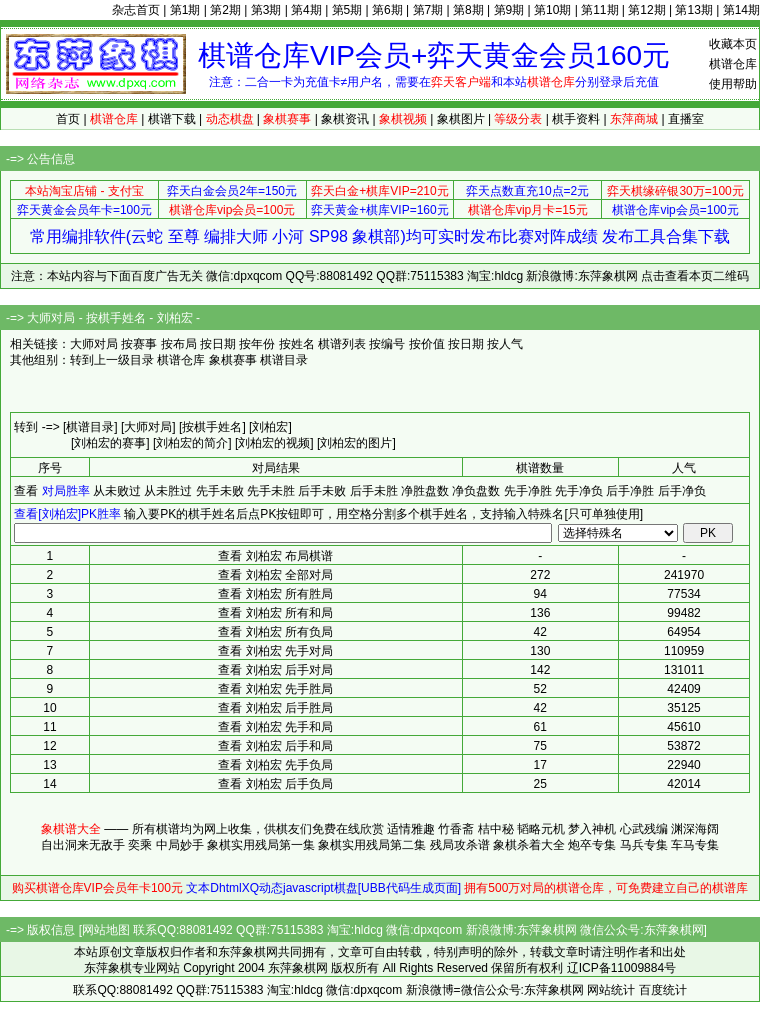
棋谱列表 (342, 344)
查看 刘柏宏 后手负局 (275, 784)
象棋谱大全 (71, 829)
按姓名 (297, 344)
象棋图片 (461, 119)
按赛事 (139, 344)
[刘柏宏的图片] (356, 443)
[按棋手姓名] (212, 427)
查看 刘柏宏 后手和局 (275, 746)
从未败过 (117, 491)
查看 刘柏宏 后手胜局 (275, 708)
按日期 (218, 344)
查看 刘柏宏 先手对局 (275, 651)
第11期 (599, 10)
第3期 (266, 10)
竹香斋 (456, 829)
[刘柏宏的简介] (192, 443)
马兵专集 (644, 845)
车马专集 (695, 845)
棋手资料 (576, 119)
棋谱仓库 (733, 64)
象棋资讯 (345, 119)
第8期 (468, 10)
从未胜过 (168, 491)
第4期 (306, 10)
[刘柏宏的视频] (274, 443)
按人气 (505, 344)
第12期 (646, 10)
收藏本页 (733, 44)
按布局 (179, 344)
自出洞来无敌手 (83, 845)
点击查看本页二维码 (695, 276)
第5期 (347, 10)
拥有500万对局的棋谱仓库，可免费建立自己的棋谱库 (606, 888)
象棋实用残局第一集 (261, 845)
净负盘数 (476, 491)
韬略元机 (541, 829)
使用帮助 (733, 84)
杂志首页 (136, 10)
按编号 (387, 344)
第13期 (693, 10)
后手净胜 (630, 491)
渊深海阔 (695, 829)
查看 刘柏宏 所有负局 (275, 632)
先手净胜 (528, 491)
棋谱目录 (284, 360)
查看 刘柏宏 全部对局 (275, 575)
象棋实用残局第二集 (372, 845)
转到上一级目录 (112, 360)
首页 (68, 119)
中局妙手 (180, 845)
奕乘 (140, 845)
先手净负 (579, 491)
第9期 (509, 10)
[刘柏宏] (270, 427)
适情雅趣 (411, 829)
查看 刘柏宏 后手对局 (275, 670)
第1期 (185, 10)
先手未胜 (271, 491)
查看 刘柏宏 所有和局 (275, 613)
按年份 (257, 344)
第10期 (552, 10)
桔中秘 (496, 829)
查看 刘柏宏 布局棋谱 (275, 556)
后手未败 (322, 491)
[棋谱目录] (90, 427)
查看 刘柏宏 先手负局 (275, 765)
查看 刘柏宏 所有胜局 (275, 594)
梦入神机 (592, 829)
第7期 (428, 10)
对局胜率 (66, 491)
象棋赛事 (233, 360)
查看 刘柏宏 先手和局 (275, 727)
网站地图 (106, 930)
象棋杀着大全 (529, 845)
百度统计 (663, 990)
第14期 (741, 10)
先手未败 (220, 491)
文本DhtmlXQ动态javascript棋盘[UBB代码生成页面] (323, 888)
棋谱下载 (172, 119)
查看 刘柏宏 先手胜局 (275, 689)
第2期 (225, 10)
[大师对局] (148, 427)
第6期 (387, 10)
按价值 (427, 344)
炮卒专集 (592, 845)
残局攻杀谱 (460, 845)
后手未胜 (374, 491)
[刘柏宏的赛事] (110, 443)
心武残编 (644, 829)
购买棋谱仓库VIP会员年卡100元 (97, 888)
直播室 (686, 119)
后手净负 (682, 491)
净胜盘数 (425, 491)
